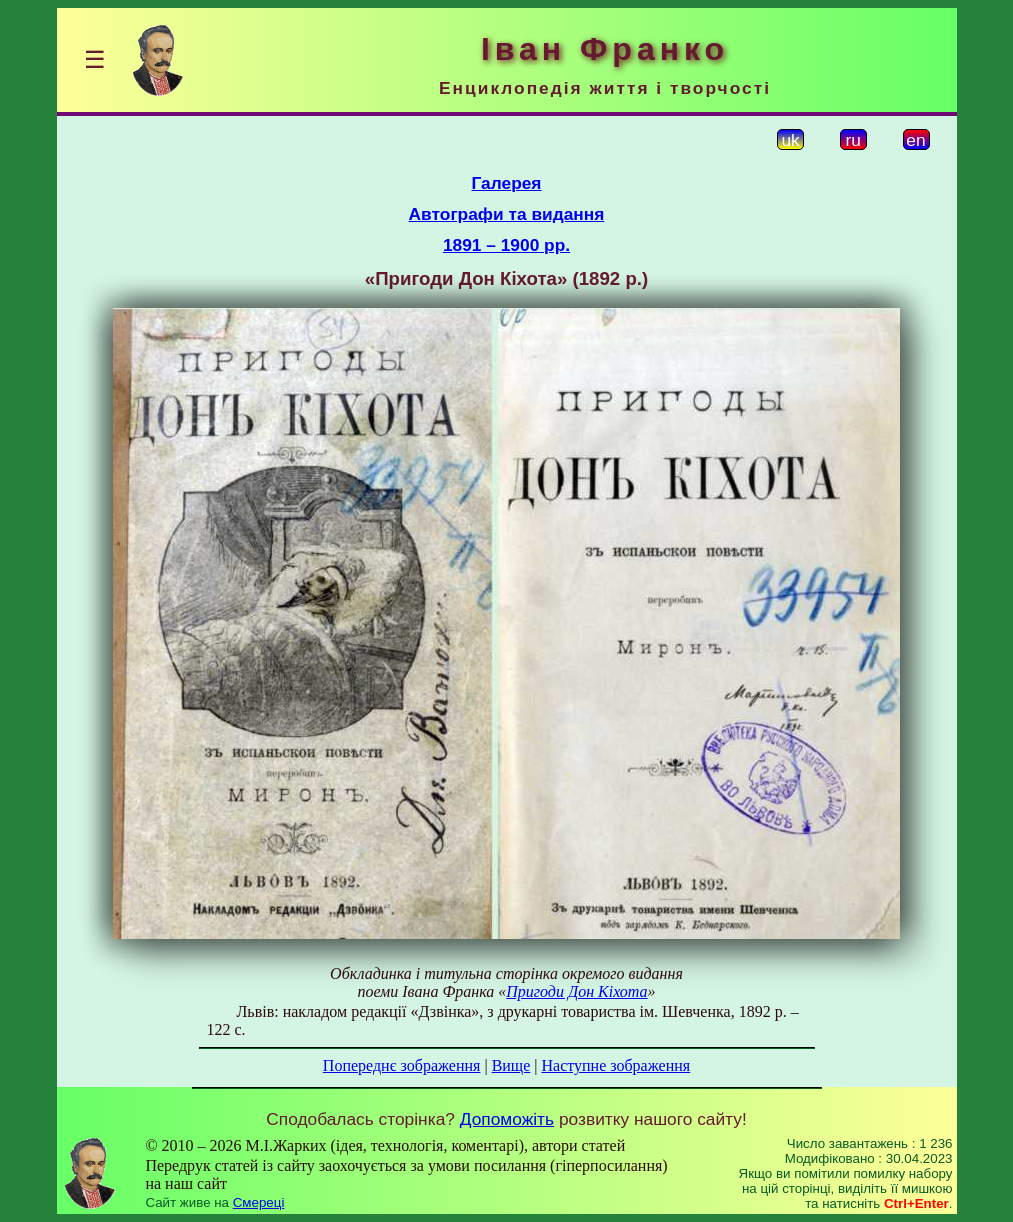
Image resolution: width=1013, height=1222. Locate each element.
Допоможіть (507, 1119)
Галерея (507, 183)
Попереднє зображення (402, 1065)
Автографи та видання (507, 214)
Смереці (259, 1202)
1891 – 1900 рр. (506, 245)
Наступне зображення (615, 1065)
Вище (511, 1065)
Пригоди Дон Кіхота (576, 991)
